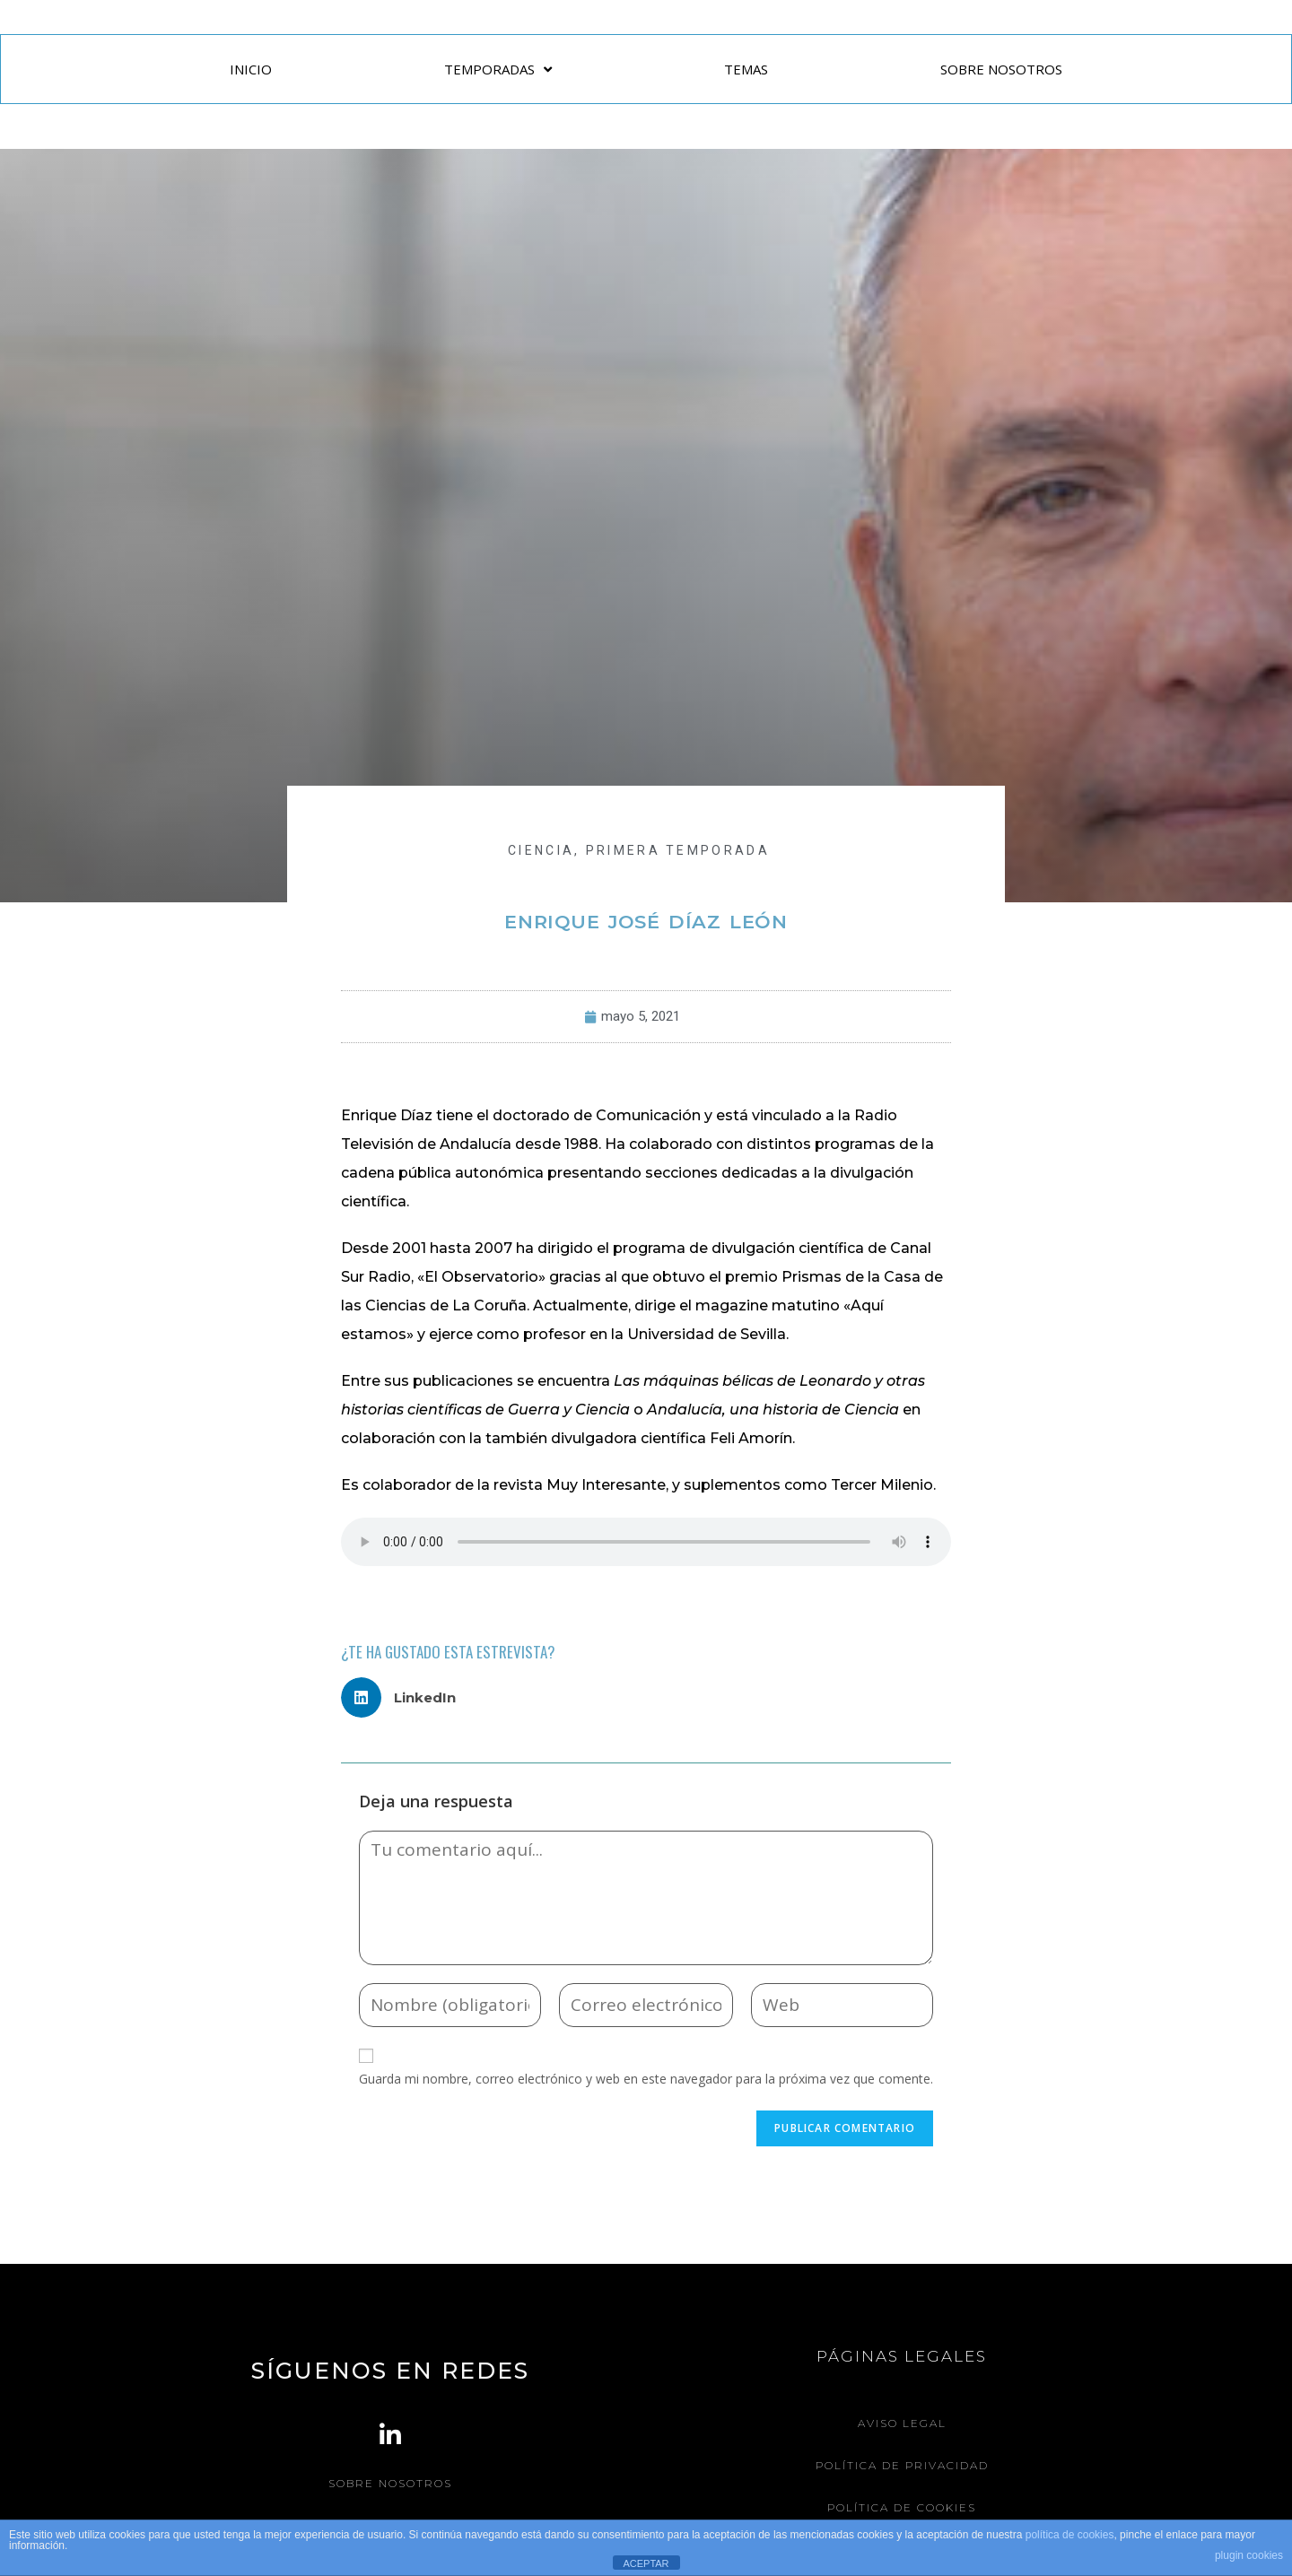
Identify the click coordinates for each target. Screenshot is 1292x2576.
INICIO (251, 69)
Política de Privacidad (902, 2465)
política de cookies (1070, 2534)
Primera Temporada (678, 850)
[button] (405, 1697)
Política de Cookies (901, 2507)
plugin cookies (1249, 2555)
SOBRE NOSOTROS (1001, 69)
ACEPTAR (645, 2563)
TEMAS (746, 69)
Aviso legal (902, 2423)
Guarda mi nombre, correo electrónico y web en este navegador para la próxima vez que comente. (646, 2078)
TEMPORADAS (498, 69)
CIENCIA (541, 850)
